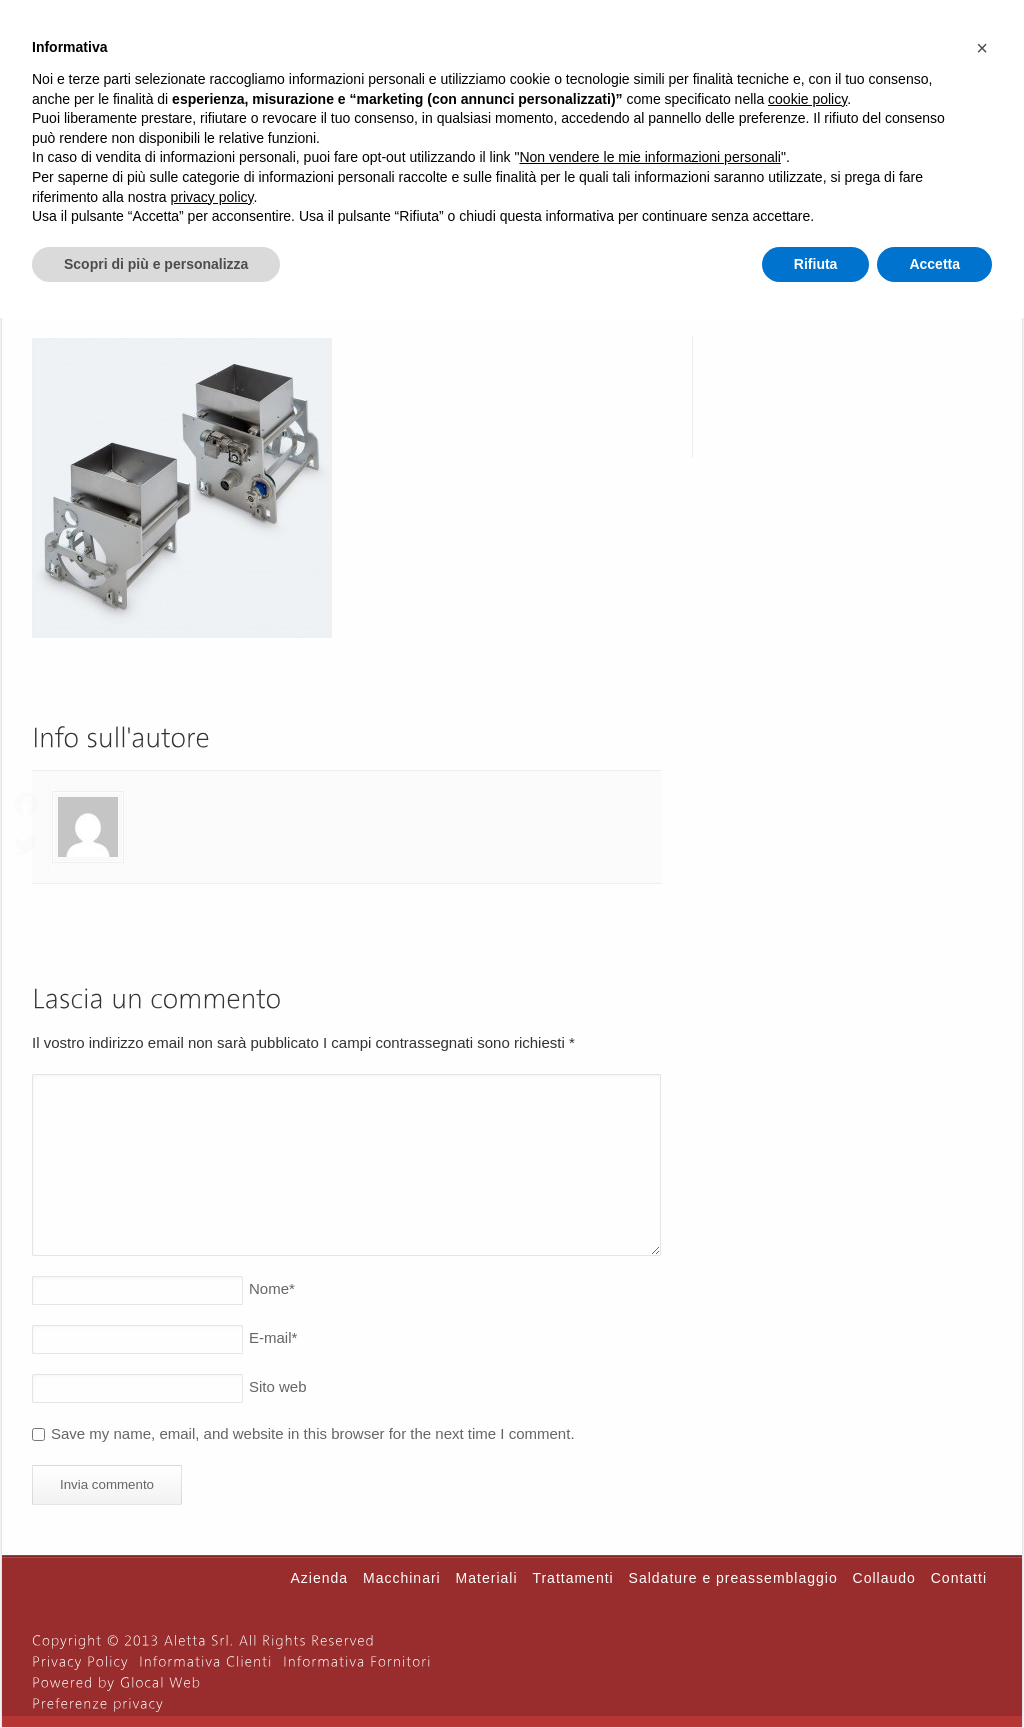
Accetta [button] (934, 264)
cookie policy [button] (807, 99)
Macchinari (402, 1578)
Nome (272, 1288)
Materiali (487, 1578)
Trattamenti (572, 1578)
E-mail (273, 1337)
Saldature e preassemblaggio (733, 1578)
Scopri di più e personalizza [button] (156, 264)
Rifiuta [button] (816, 264)
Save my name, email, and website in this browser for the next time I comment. (313, 1433)
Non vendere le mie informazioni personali (649, 157)
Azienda (320, 1578)
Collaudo (884, 1578)
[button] (982, 48)
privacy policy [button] (212, 197)
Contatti (959, 1578)
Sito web (278, 1386)
